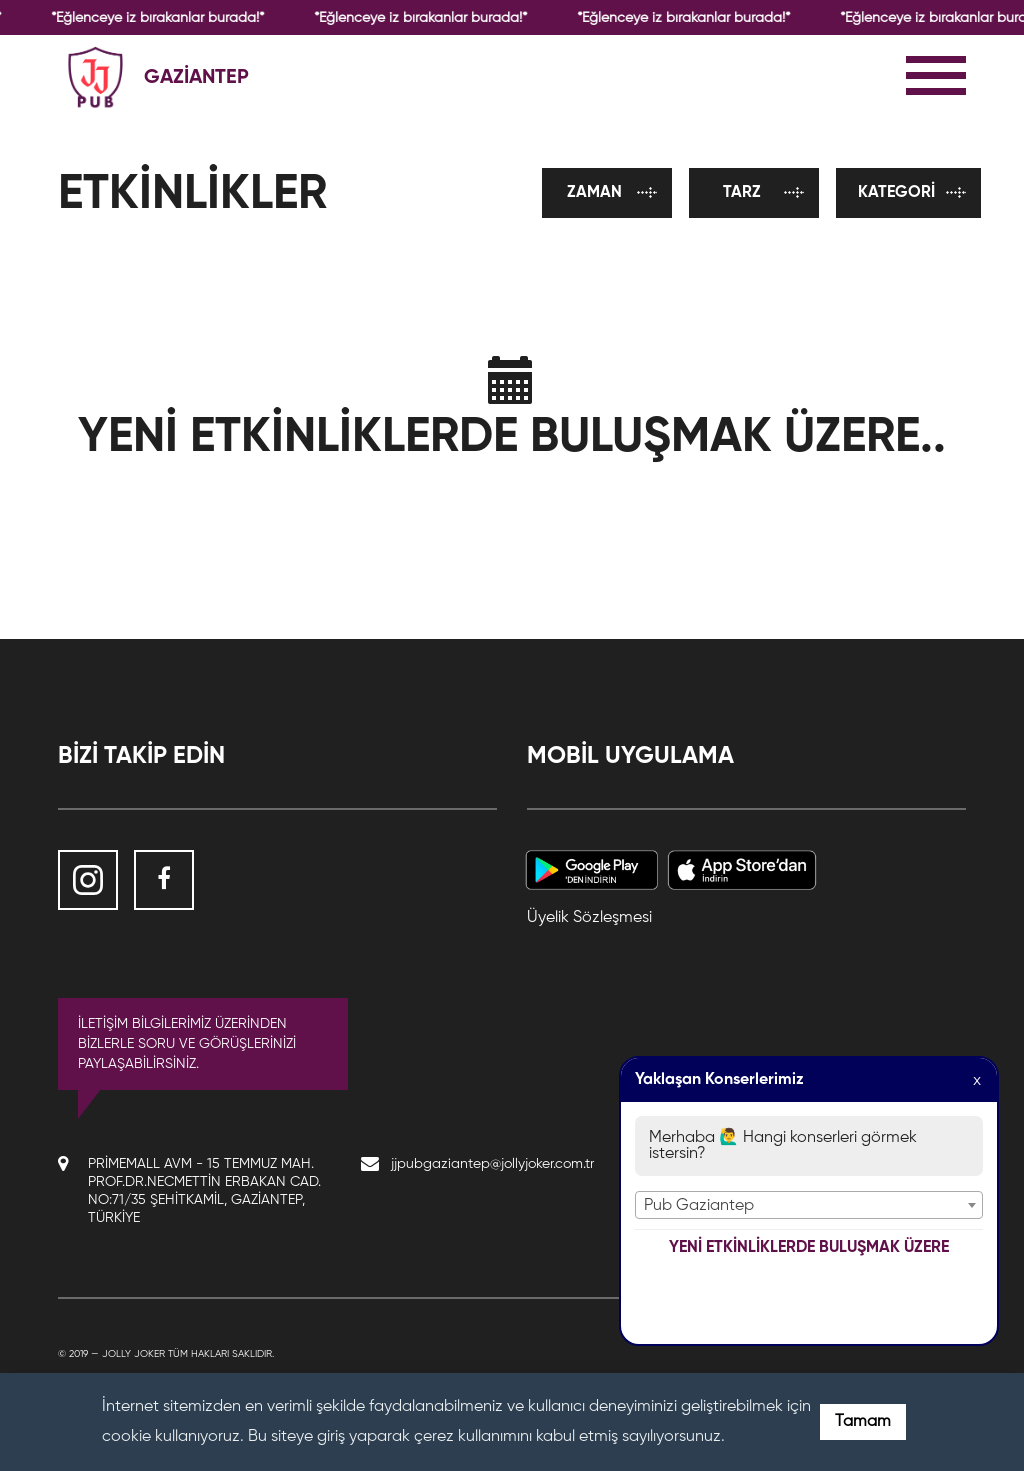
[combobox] (809, 1205)
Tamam (863, 1422)
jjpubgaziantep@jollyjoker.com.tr (492, 1164)
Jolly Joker (133, 1354)
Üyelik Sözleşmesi (589, 918)
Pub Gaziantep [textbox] (699, 1206)
